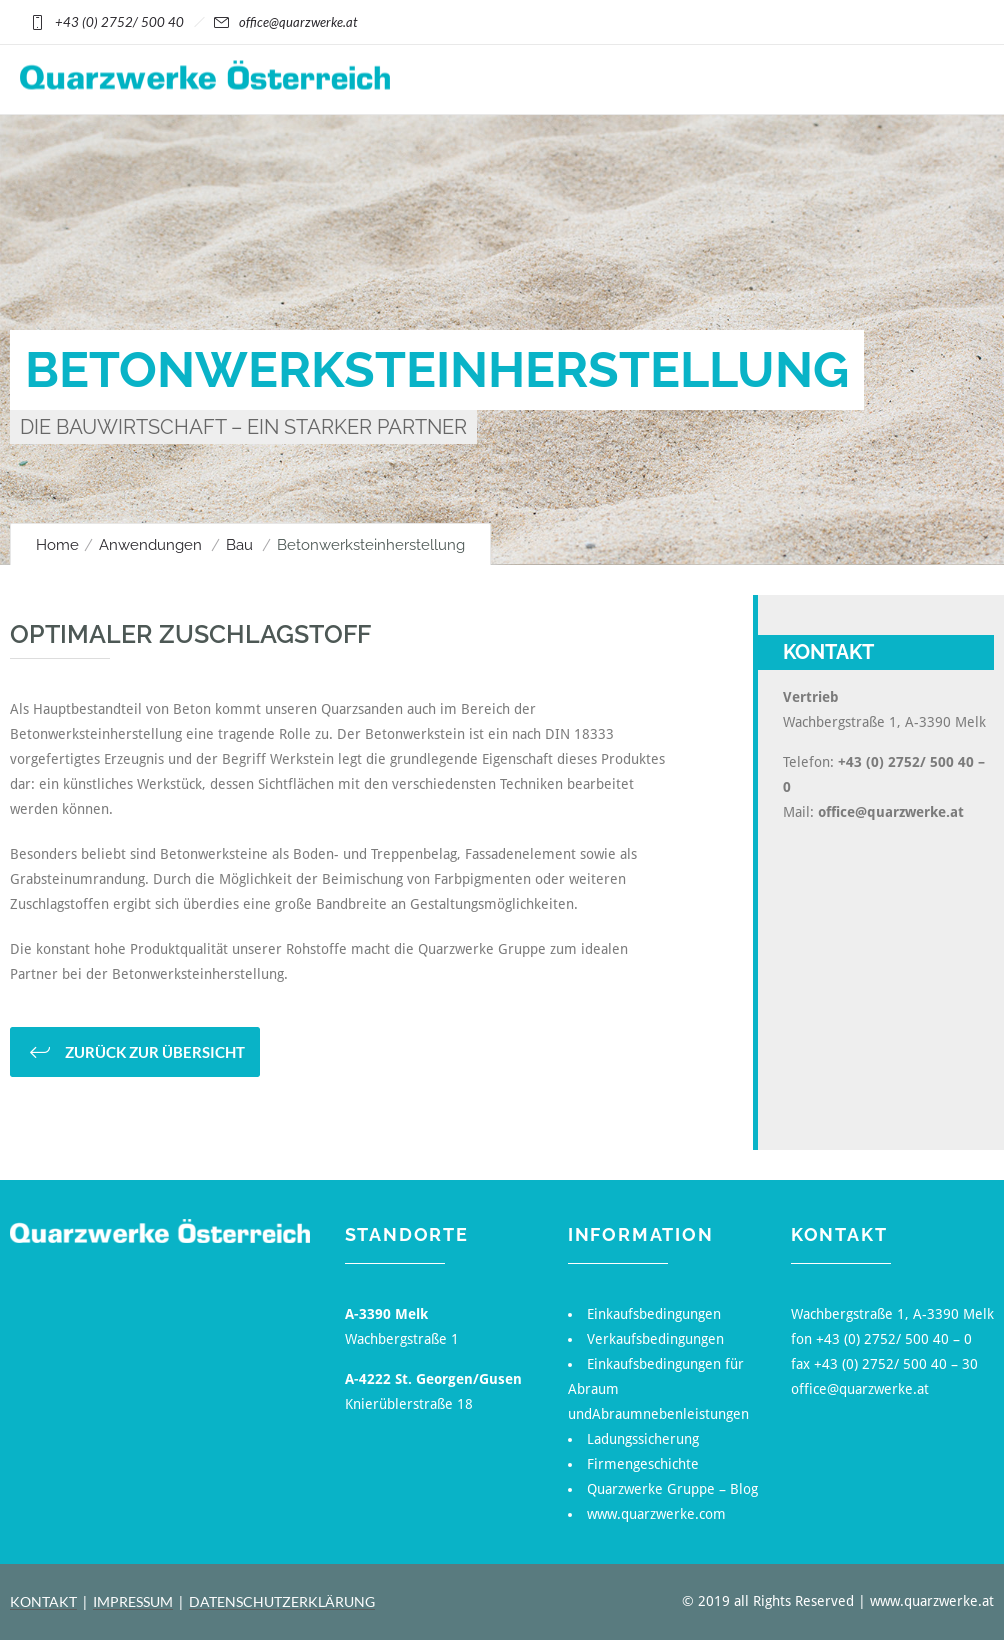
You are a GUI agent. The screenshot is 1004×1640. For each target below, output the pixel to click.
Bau (239, 545)
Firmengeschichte (643, 1464)
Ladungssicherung (643, 1439)
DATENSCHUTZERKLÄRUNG (282, 1601)
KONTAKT (43, 1601)
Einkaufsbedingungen (654, 1314)
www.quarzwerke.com (656, 1514)
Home (57, 545)
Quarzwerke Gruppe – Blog (672, 1489)
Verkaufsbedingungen (655, 1339)
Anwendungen (150, 545)
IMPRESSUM (133, 1601)
